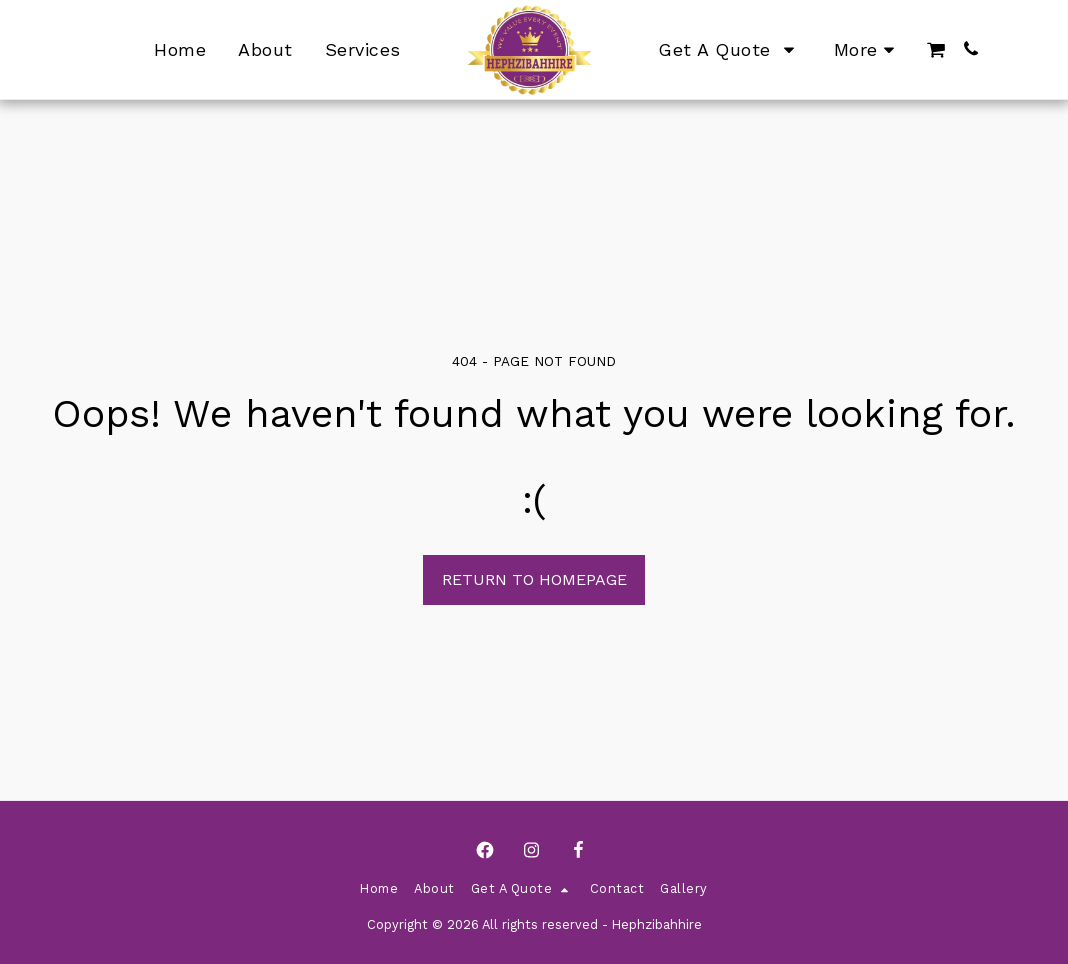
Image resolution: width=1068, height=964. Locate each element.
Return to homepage (534, 579)
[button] (936, 50)
